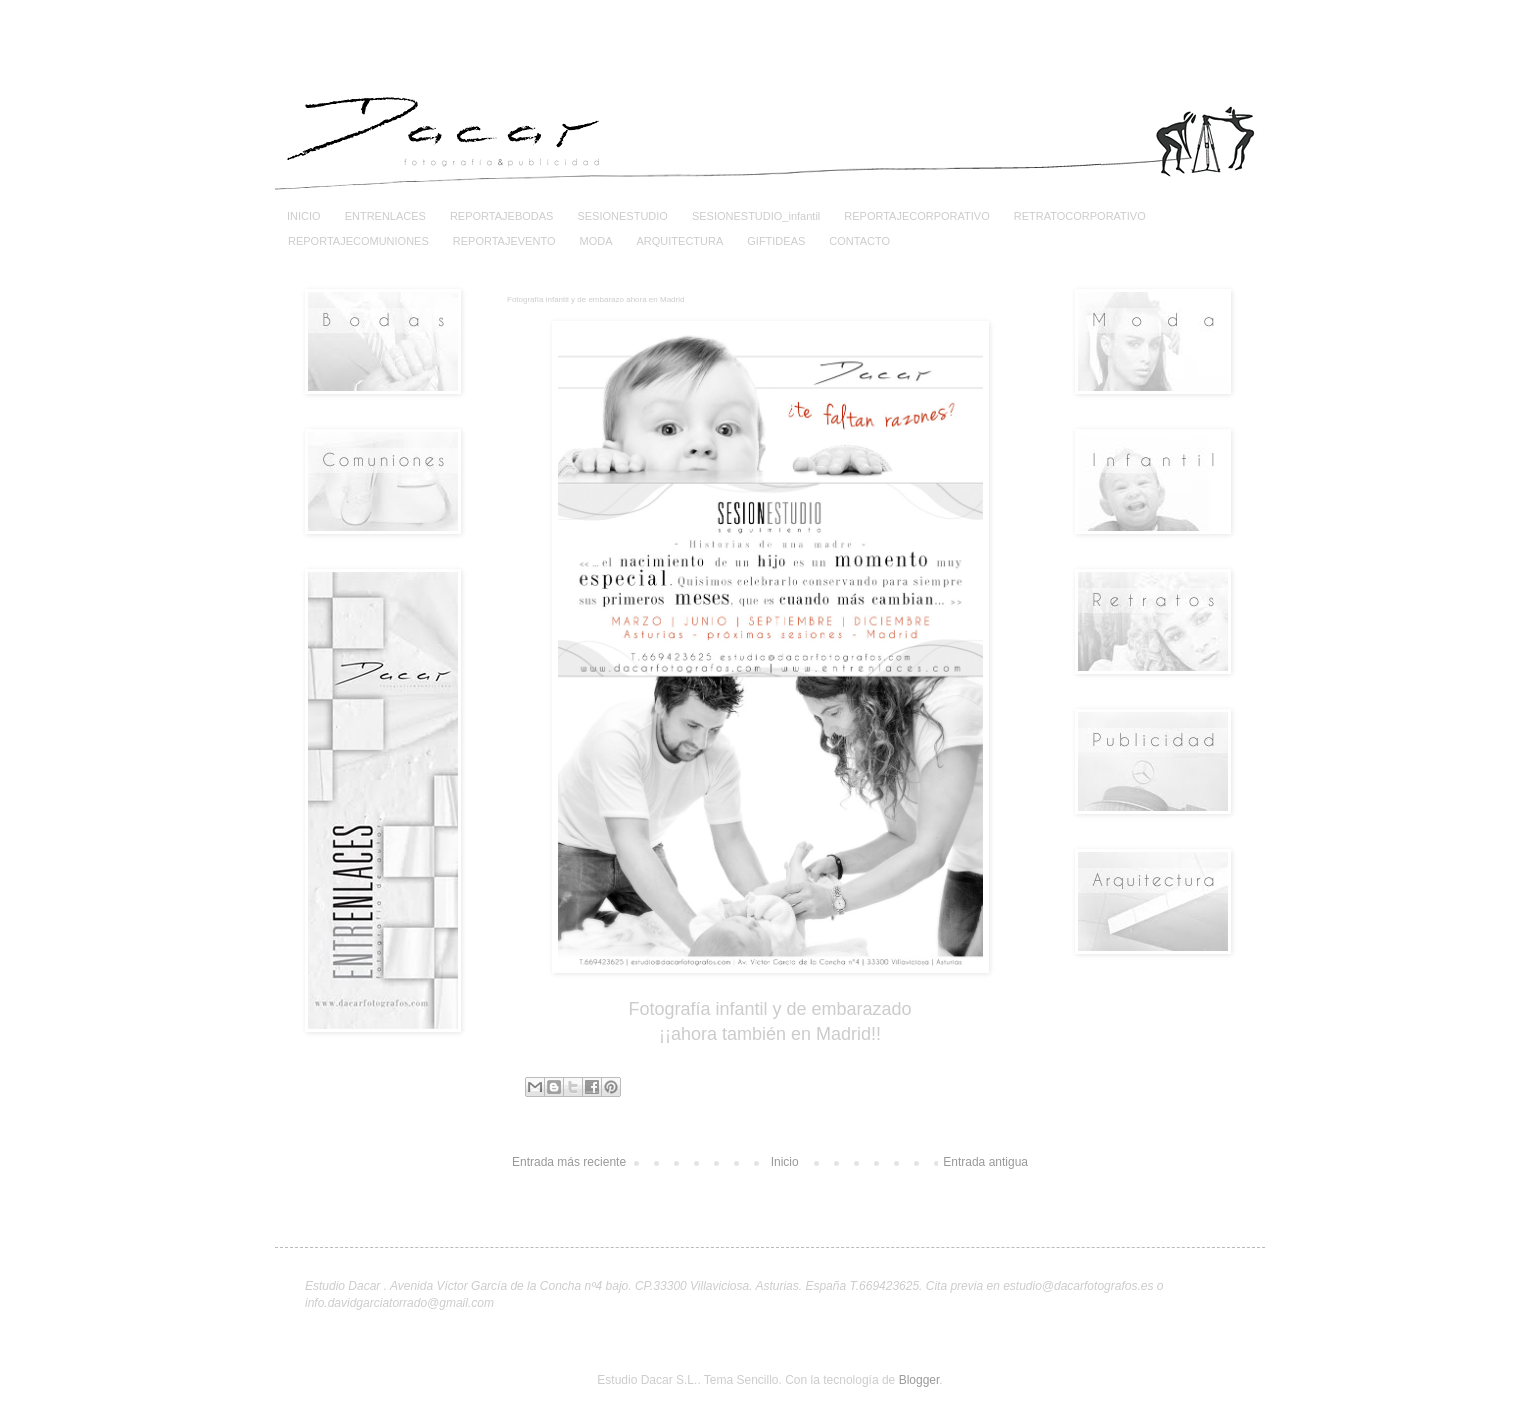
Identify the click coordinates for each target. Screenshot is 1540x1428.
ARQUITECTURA (679, 241)
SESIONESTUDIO (622, 216)
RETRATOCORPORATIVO (1080, 216)
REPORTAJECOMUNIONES (358, 241)
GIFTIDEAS (776, 241)
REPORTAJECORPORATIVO (916, 216)
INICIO (304, 216)
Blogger (919, 1380)
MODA (595, 241)
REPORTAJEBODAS (502, 216)
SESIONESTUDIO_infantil (756, 216)
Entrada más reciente (569, 1162)
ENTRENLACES (385, 216)
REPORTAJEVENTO (504, 241)
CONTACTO (859, 241)
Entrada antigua (985, 1162)
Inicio (785, 1162)
